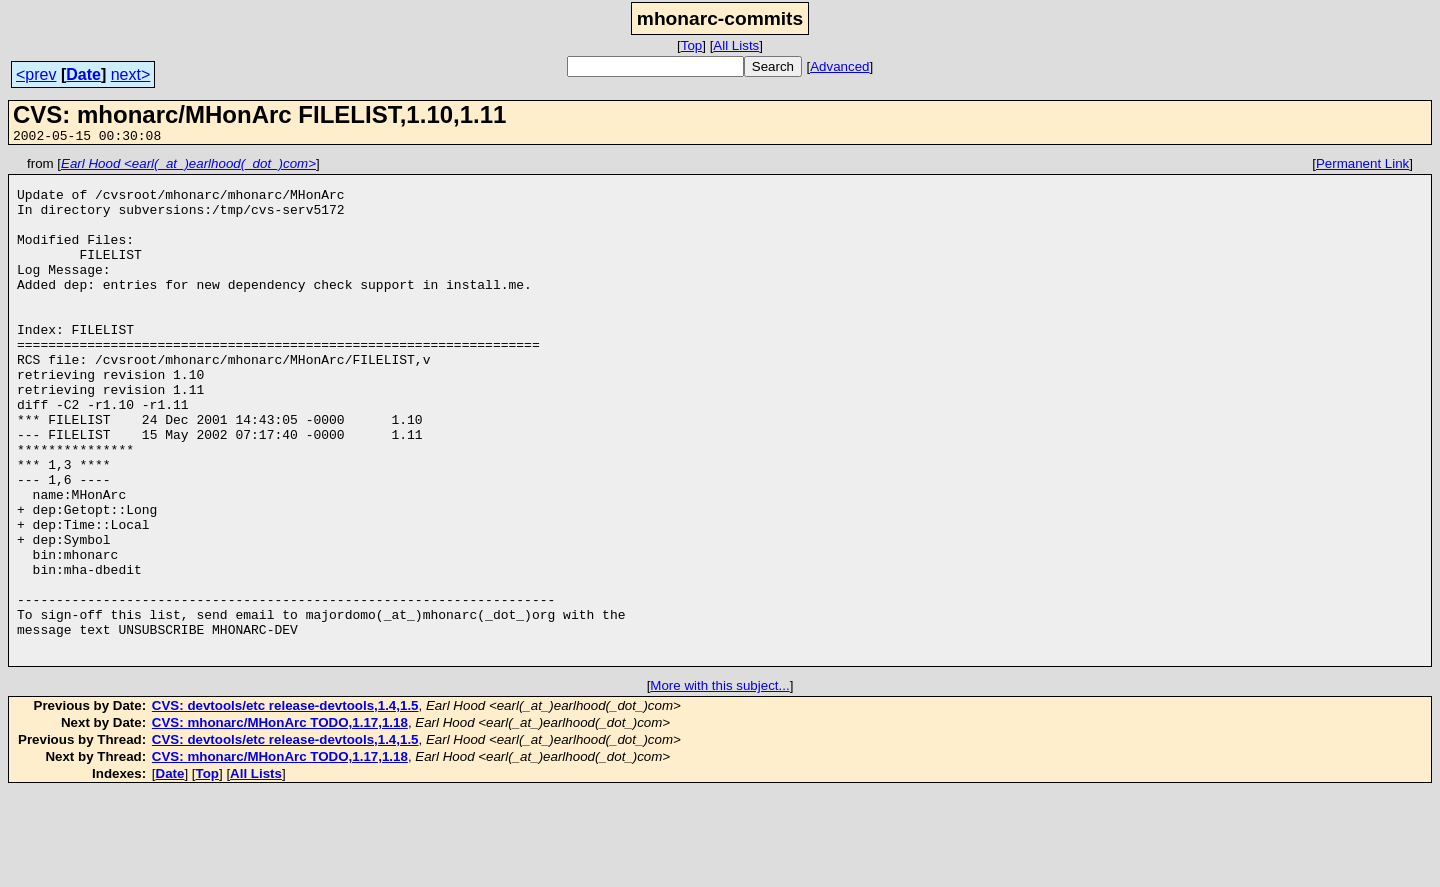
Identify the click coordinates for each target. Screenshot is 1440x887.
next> (131, 74)
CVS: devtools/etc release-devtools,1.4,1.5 (285, 801)
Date (83, 74)
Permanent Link (1362, 166)
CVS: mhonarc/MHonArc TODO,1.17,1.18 (280, 818)
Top (692, 45)
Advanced (839, 66)
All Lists (736, 45)
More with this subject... (719, 781)
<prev (36, 74)
